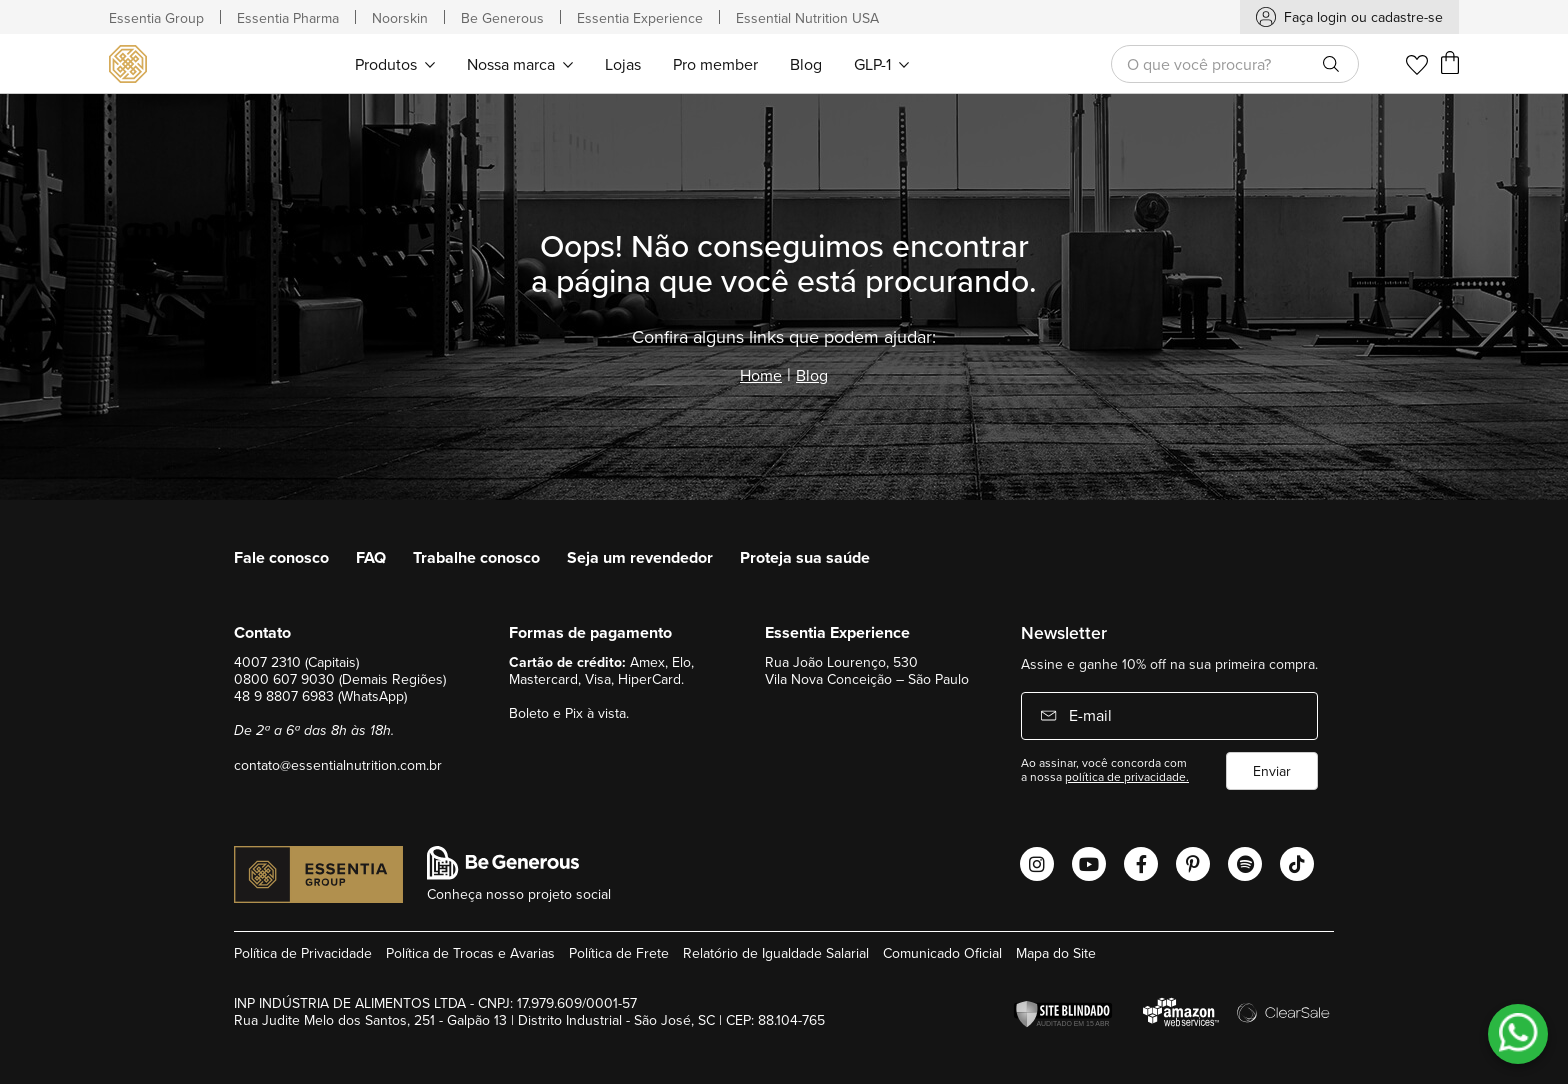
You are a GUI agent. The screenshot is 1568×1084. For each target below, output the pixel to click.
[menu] (631, 63)
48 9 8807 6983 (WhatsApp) (320, 696)
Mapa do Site (1056, 953)
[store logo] (131, 64)
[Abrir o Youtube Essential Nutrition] (1089, 864)
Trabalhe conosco (476, 557)
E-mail (1088, 715)
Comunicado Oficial (942, 953)
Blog (812, 375)
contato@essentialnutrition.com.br (338, 765)
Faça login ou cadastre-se (1363, 17)
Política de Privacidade (303, 953)
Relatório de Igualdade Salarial (776, 953)
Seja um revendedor (640, 557)
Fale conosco (281, 557)
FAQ (371, 557)
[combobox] (1235, 64)
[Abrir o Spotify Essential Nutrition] (1245, 864)
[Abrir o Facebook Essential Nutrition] (1141, 864)
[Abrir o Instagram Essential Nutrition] (1037, 864)
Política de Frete (619, 953)
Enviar (1272, 771)
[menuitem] (395, 63)
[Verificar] (1068, 1014)
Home (761, 375)
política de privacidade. (1127, 776)
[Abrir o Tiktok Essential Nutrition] (1297, 864)
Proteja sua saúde (805, 557)
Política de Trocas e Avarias (470, 953)
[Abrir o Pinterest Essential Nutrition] (1193, 864)
